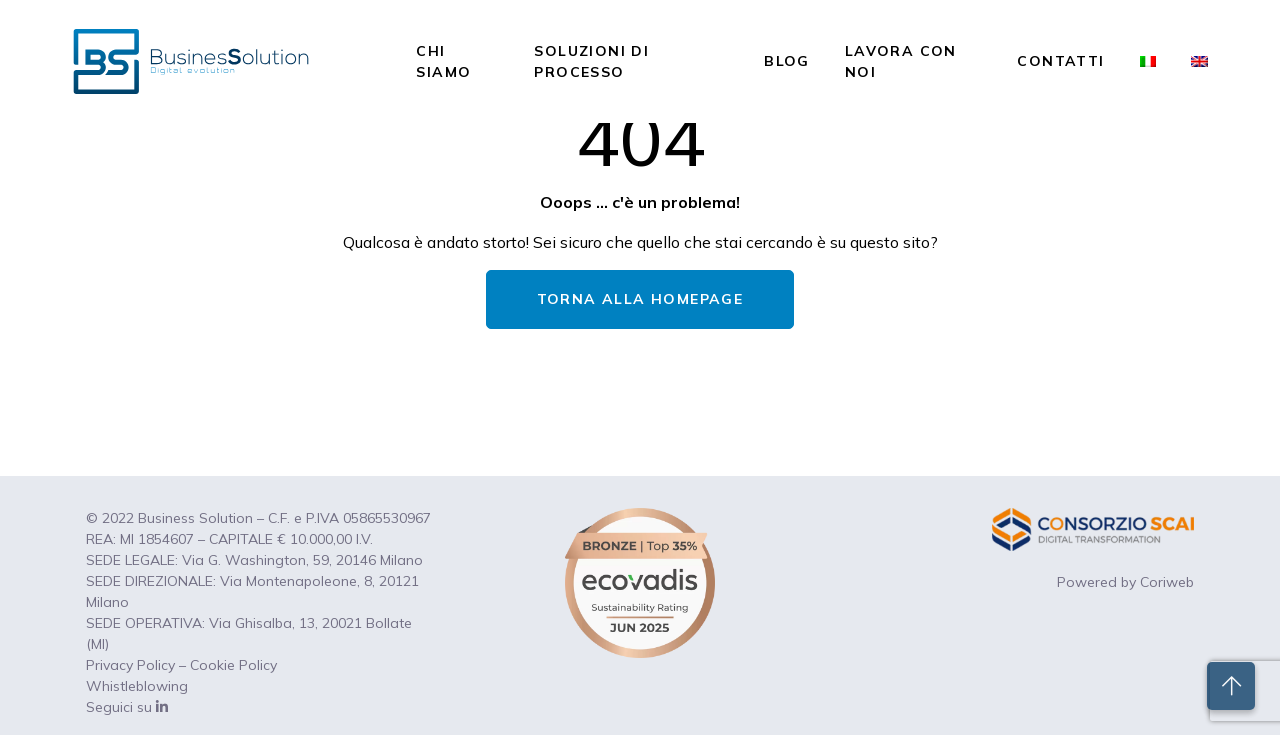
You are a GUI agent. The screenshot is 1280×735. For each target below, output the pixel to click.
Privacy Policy (130, 665)
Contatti (1060, 61)
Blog (787, 61)
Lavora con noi (901, 61)
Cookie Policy (233, 665)
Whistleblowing (137, 686)
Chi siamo (443, 61)
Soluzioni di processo (591, 61)
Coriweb (1167, 582)
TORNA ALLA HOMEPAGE (640, 299)
